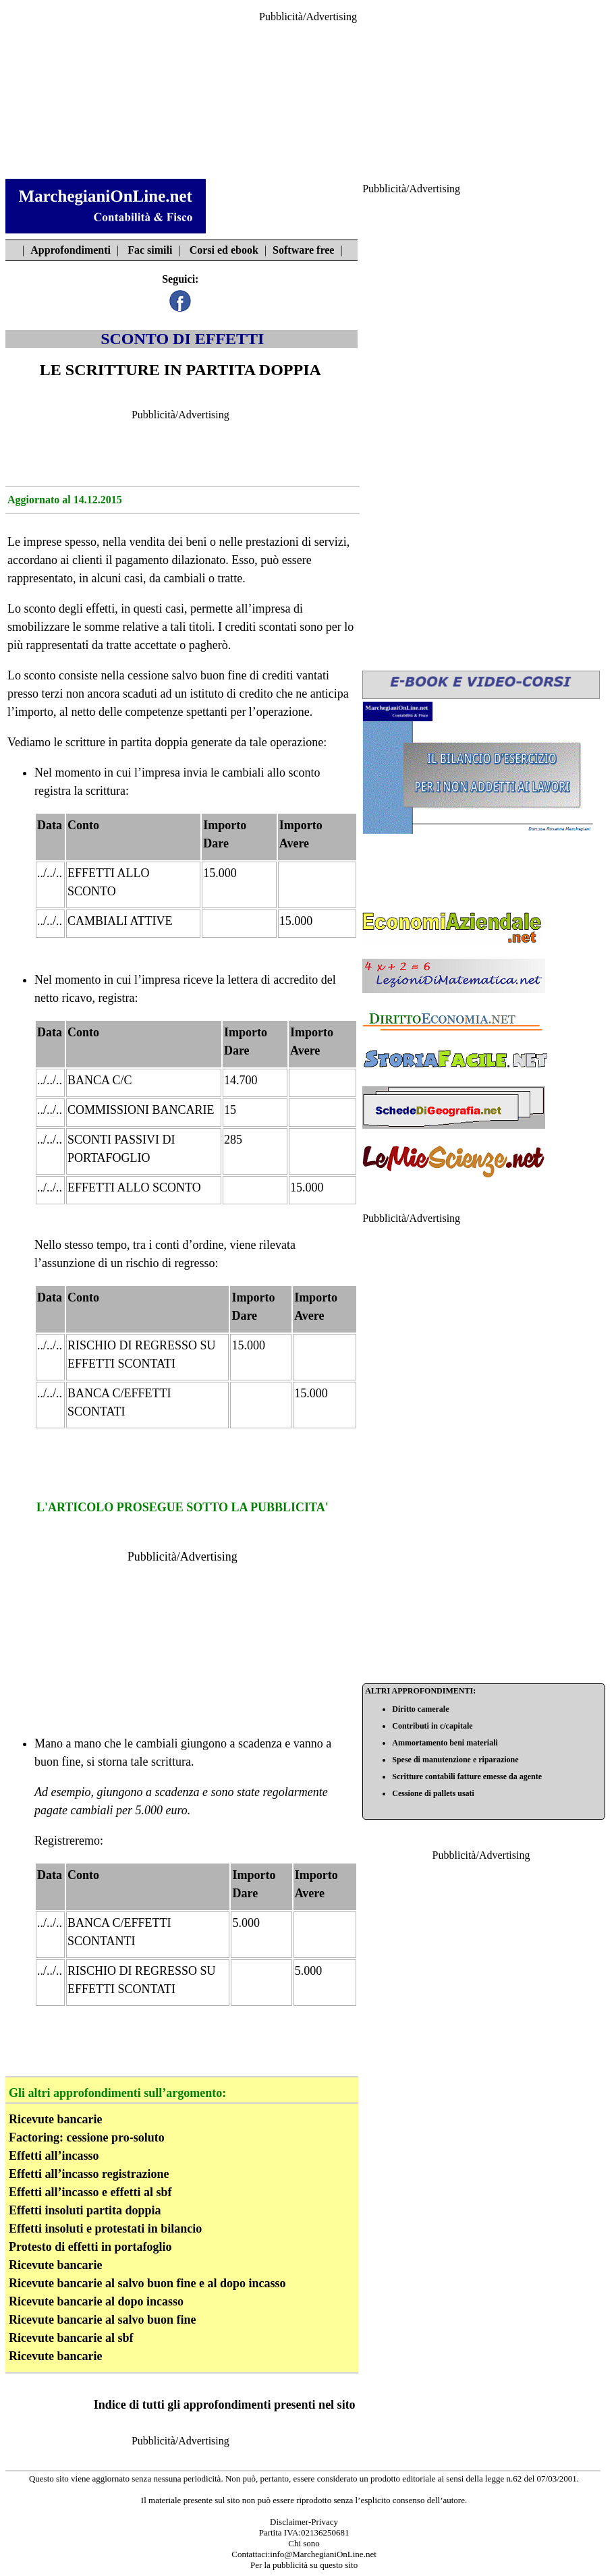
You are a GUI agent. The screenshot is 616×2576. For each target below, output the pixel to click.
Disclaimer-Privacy (304, 2522)
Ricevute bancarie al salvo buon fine (102, 2319)
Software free (303, 250)
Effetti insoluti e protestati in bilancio (105, 2228)
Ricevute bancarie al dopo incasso (96, 2301)
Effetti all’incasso (54, 2155)
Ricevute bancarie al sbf (71, 2338)
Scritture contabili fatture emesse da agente (467, 1776)
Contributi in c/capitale (432, 1726)
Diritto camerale (420, 1709)
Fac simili (150, 250)
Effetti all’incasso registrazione (89, 2174)
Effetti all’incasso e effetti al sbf (90, 2192)
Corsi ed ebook (224, 250)
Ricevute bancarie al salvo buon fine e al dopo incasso (147, 2283)
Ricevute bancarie (55, 2119)
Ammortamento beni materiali (445, 1742)
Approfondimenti (70, 250)
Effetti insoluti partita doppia (85, 2210)
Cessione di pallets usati (433, 1793)
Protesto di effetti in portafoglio (90, 2246)
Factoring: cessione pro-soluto (87, 2137)
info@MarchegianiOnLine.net (323, 2554)
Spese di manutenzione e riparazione (455, 1759)
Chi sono (304, 2543)
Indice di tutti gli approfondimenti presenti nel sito (225, 2404)
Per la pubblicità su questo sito (304, 2565)
